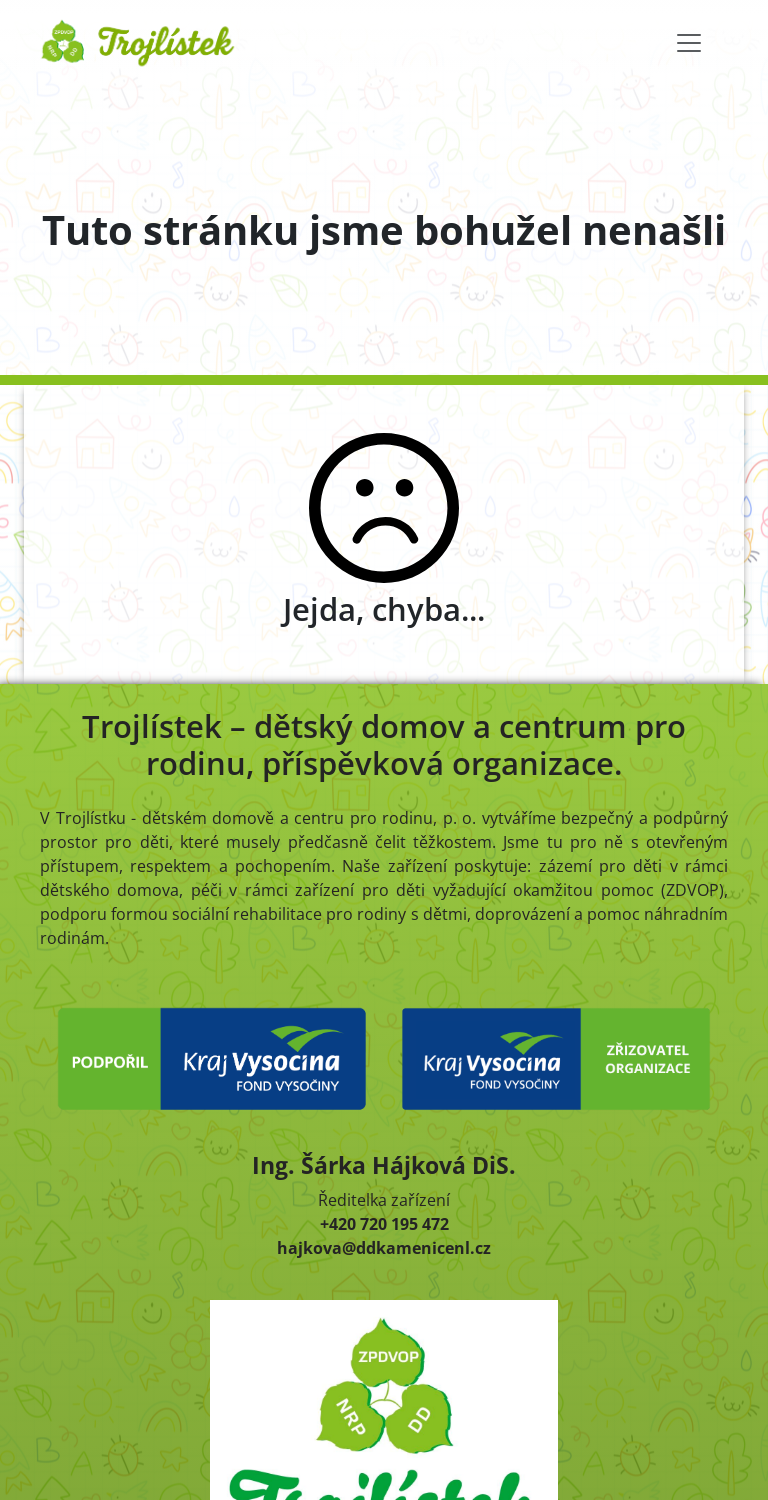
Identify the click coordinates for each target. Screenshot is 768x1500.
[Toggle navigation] (689, 43)
